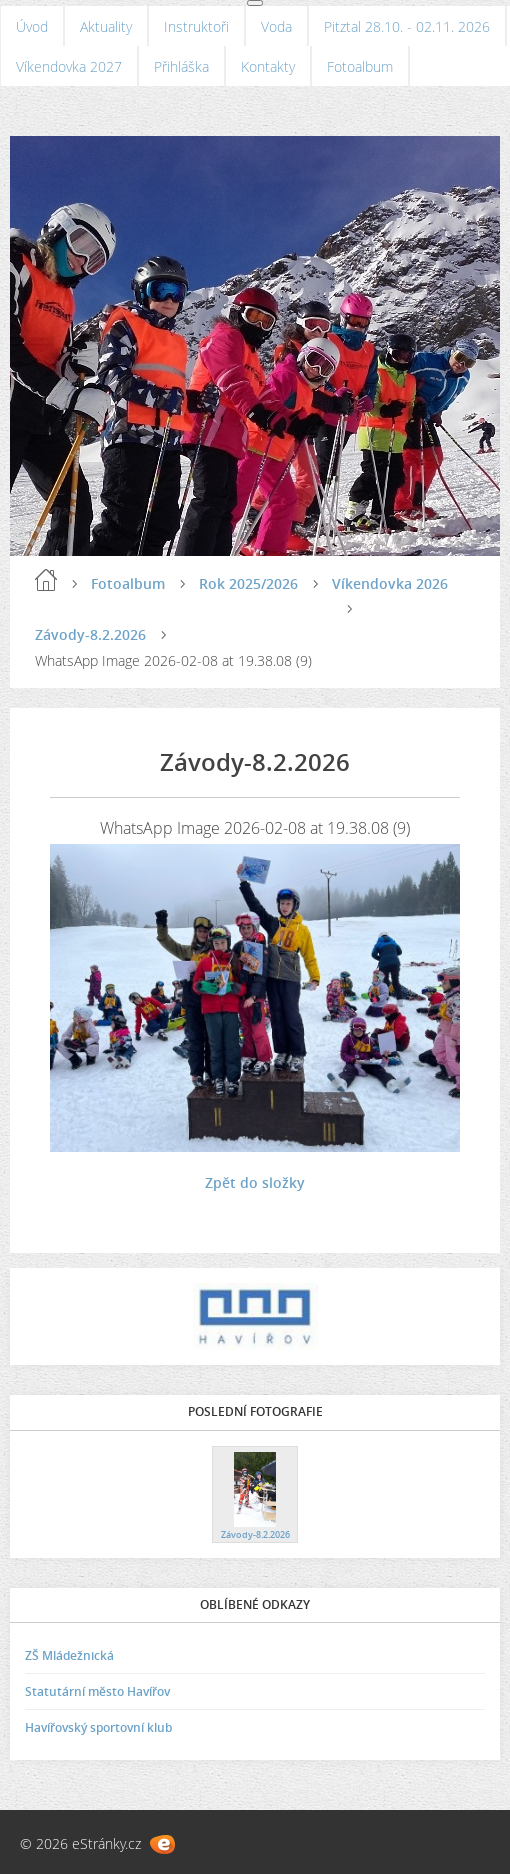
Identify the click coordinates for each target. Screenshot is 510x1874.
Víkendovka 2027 (69, 66)
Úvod (32, 26)
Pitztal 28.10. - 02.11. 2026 (407, 26)
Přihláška (181, 66)
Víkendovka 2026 (390, 583)
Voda (276, 26)
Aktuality (106, 26)
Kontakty (268, 66)
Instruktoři (196, 26)
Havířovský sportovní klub (98, 1727)
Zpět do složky (255, 1182)
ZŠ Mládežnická (69, 1655)
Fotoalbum (360, 66)
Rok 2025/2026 (248, 583)
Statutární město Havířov (97, 1691)
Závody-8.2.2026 (90, 634)
